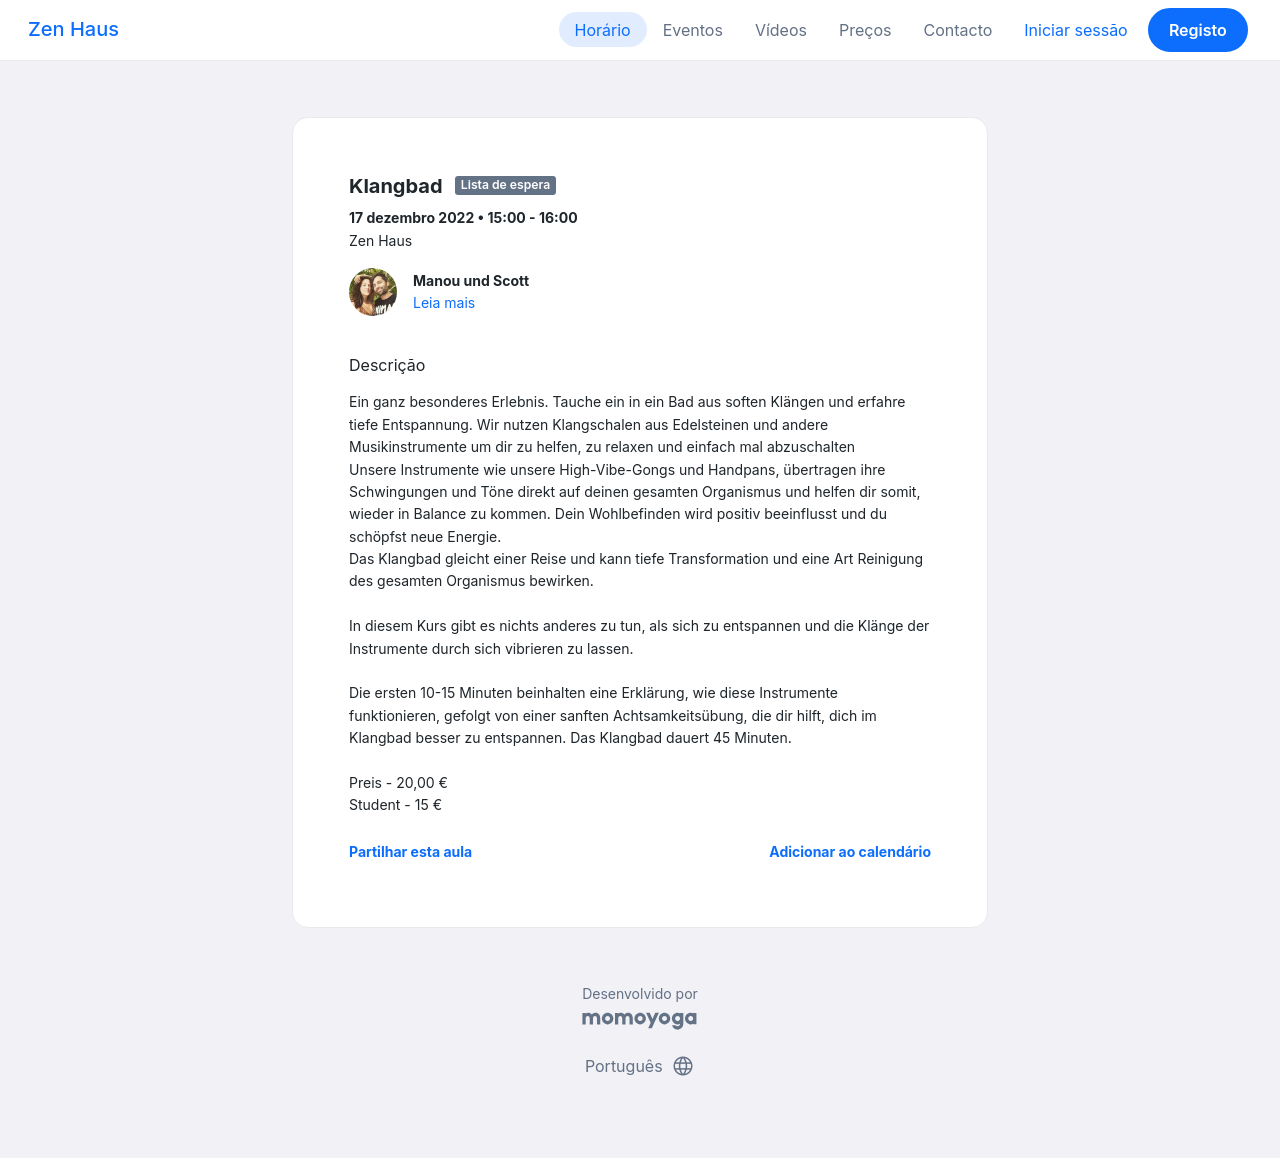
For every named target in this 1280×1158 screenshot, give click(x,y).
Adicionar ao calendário (850, 851)
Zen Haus (73, 29)
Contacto (957, 30)
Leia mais (444, 302)
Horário (603, 30)
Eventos (693, 30)
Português (640, 1066)
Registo (1198, 30)
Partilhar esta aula (410, 851)
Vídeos (781, 30)
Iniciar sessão (1075, 30)
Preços (865, 30)
